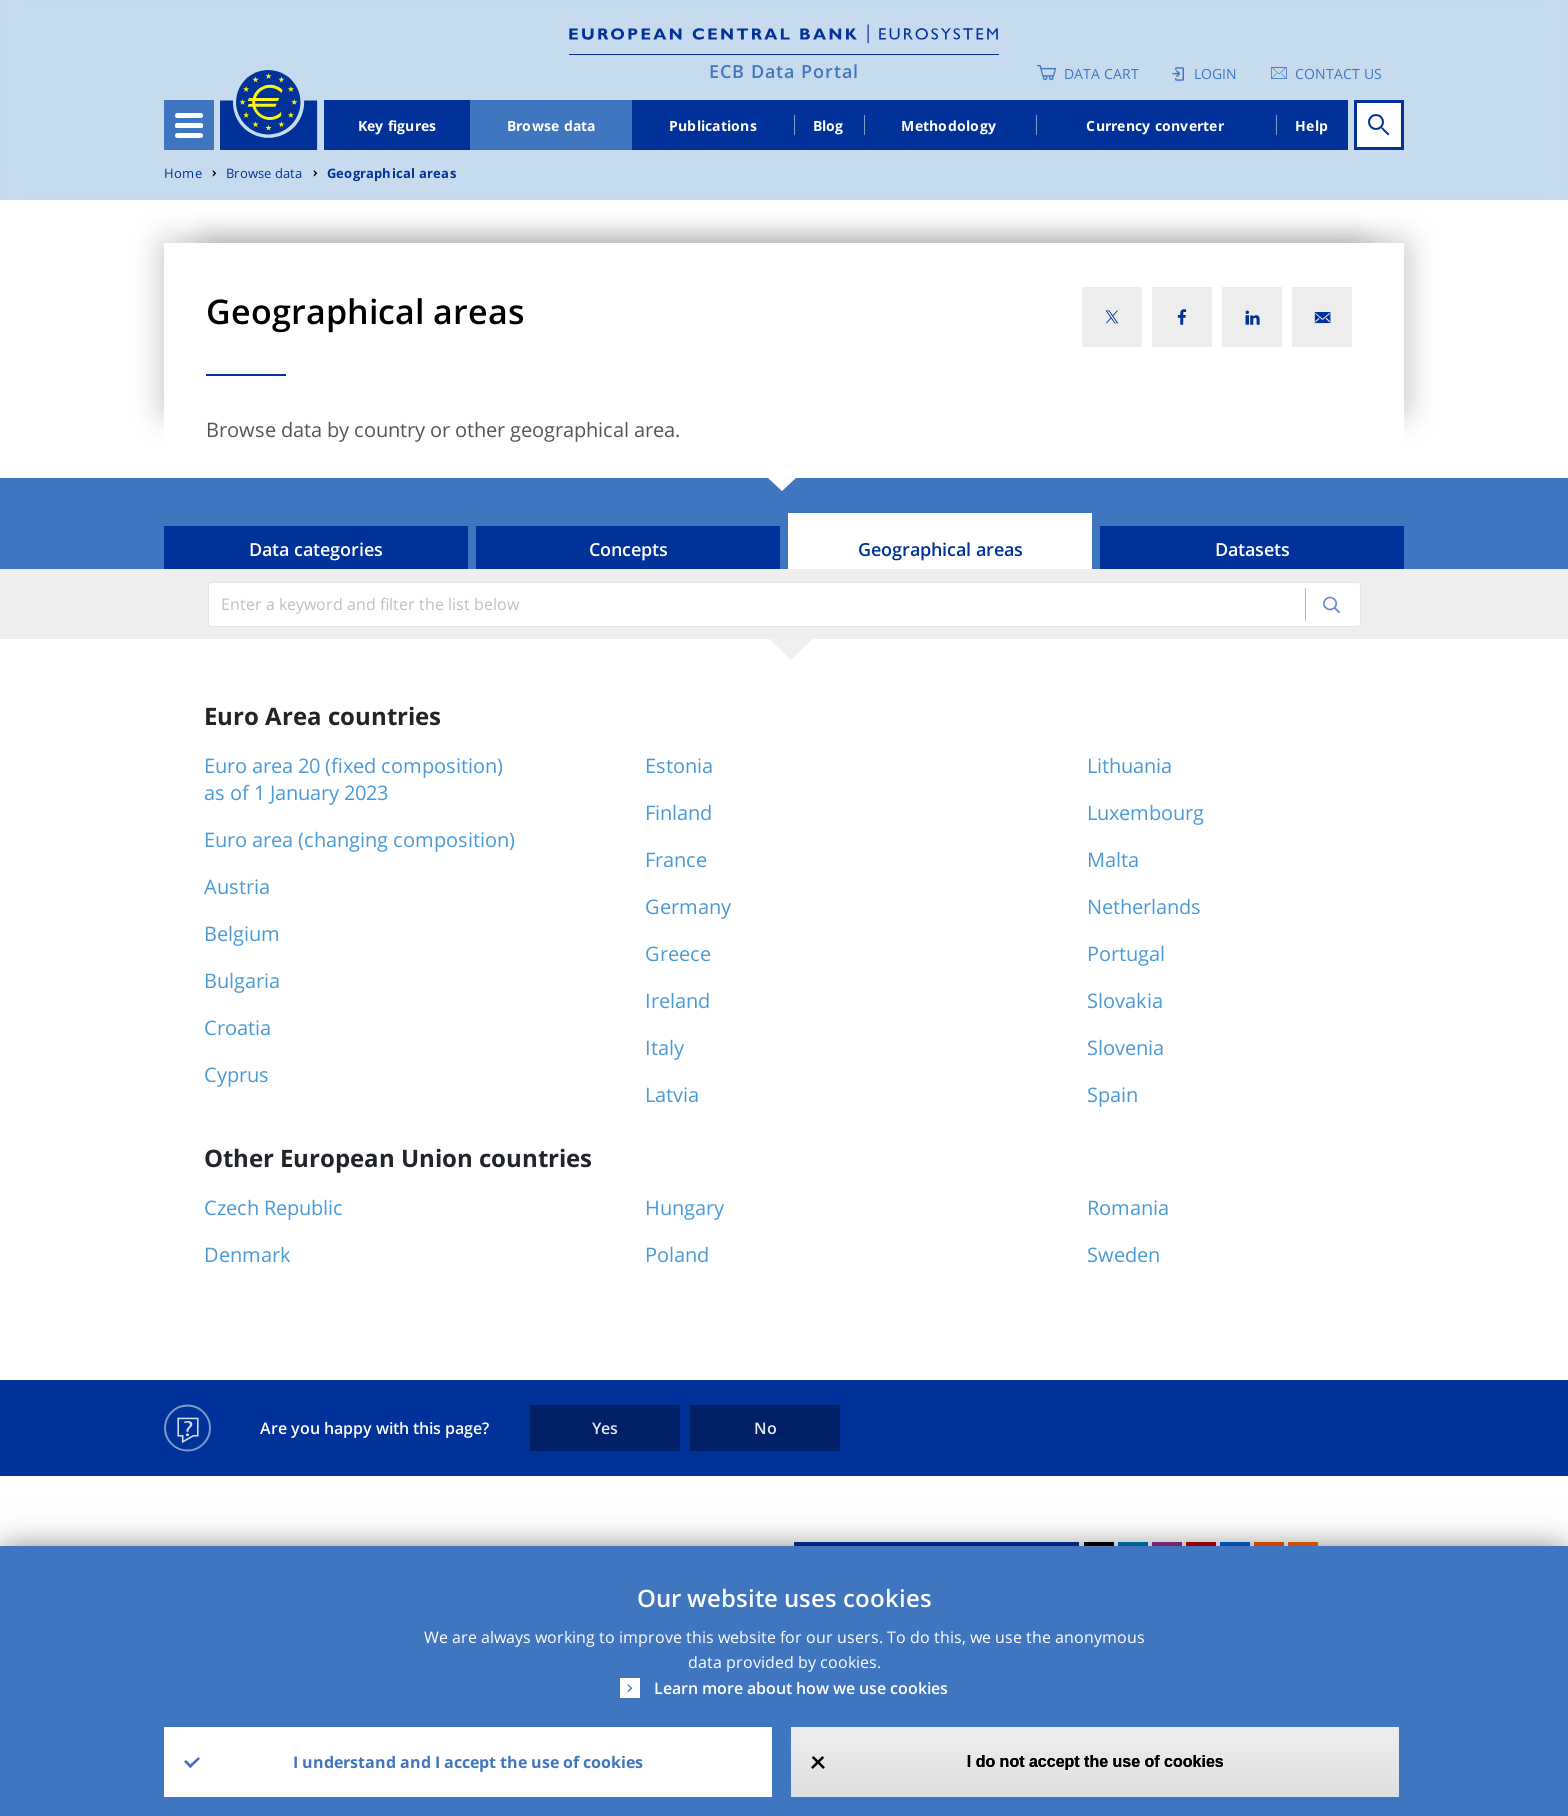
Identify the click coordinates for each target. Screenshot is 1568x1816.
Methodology (948, 125)
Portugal (1126, 953)
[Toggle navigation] (189, 125)
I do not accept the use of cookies (1095, 1761)
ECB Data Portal (784, 71)
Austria (237, 886)
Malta (1113, 859)
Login (1215, 73)
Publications (713, 125)
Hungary (684, 1207)
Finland (678, 812)
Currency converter (1155, 125)
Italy (664, 1047)
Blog (828, 125)
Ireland (677, 1000)
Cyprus (236, 1074)
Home (183, 173)
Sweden (1123, 1254)
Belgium (242, 933)
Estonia (679, 765)
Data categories (316, 549)
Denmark (247, 1254)
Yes (605, 1428)
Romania (1128, 1207)
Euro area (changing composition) (359, 839)
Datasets (1252, 549)
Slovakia (1125, 1000)
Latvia (672, 1094)
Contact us (1338, 73)
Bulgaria (242, 980)
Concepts (628, 549)
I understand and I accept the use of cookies (468, 1762)
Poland (677, 1254)
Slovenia (1125, 1047)
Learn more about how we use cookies (801, 1688)
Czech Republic (273, 1207)
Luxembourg (1145, 812)
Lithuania (1129, 765)
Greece (678, 953)
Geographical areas (391, 173)
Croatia (237, 1027)
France (676, 859)
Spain (1112, 1094)
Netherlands (1144, 906)
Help (1311, 125)
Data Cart (1101, 73)
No (765, 1428)
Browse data (551, 125)
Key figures (397, 125)
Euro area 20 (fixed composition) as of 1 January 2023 (353, 779)
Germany (688, 906)
